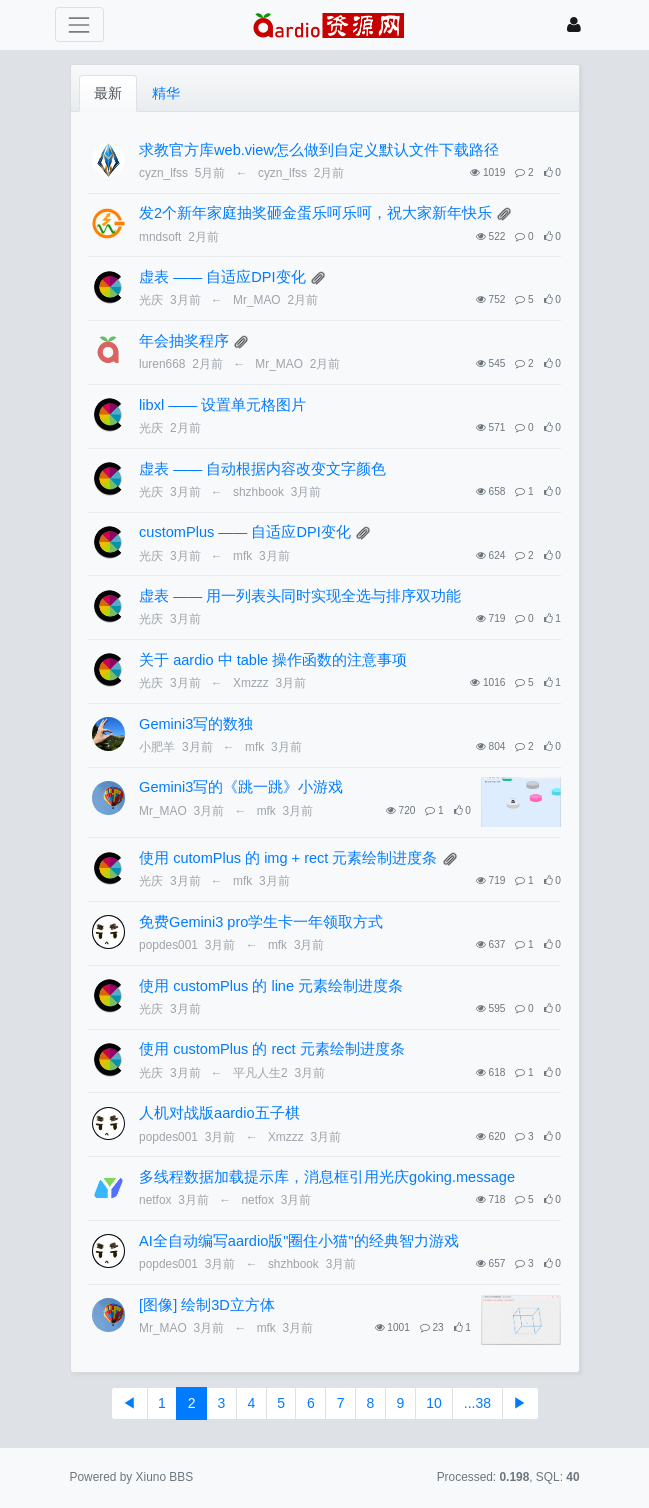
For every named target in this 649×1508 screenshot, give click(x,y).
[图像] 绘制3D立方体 (207, 1305)
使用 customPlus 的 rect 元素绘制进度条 (272, 1049)
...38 (477, 1403)
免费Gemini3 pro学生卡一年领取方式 (261, 922)
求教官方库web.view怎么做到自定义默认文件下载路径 (319, 150)
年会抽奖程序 (184, 341)
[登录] (574, 24)
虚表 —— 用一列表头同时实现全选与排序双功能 (300, 596)
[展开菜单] (79, 24)
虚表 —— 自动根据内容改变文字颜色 (262, 469)
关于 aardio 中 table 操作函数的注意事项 (273, 660)
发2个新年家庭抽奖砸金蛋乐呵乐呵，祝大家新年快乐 (315, 213)
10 (434, 1403)
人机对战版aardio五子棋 (219, 1113)
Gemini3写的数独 (196, 724)
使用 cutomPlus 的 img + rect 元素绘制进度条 (288, 858)
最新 (108, 93)
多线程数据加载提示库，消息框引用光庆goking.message (327, 1177)
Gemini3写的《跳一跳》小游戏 (241, 787)
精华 (166, 93)
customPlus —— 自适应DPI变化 (245, 532)
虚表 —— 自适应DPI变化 (222, 277)
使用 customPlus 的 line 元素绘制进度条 (271, 986)
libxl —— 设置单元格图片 (222, 405)
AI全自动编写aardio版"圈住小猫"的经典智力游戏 (299, 1241)
